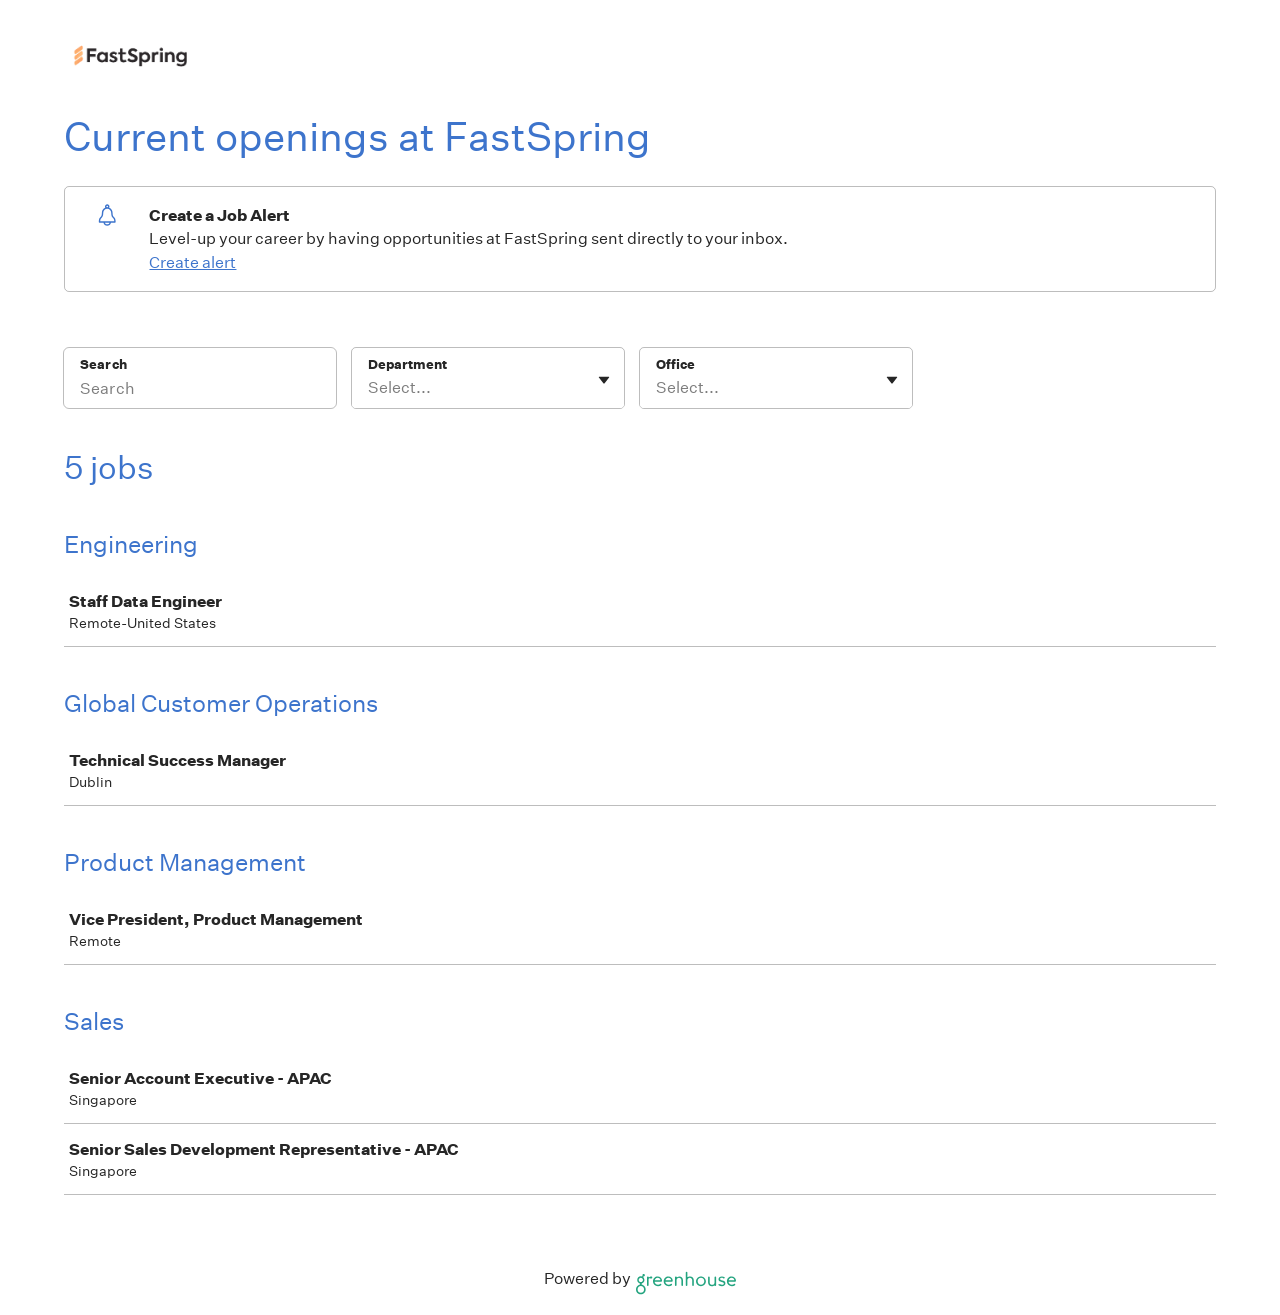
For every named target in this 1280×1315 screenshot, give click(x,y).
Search (103, 364)
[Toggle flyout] (604, 380)
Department (407, 364)
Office (675, 364)
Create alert (192, 262)
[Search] (200, 391)
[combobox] (369, 388)
